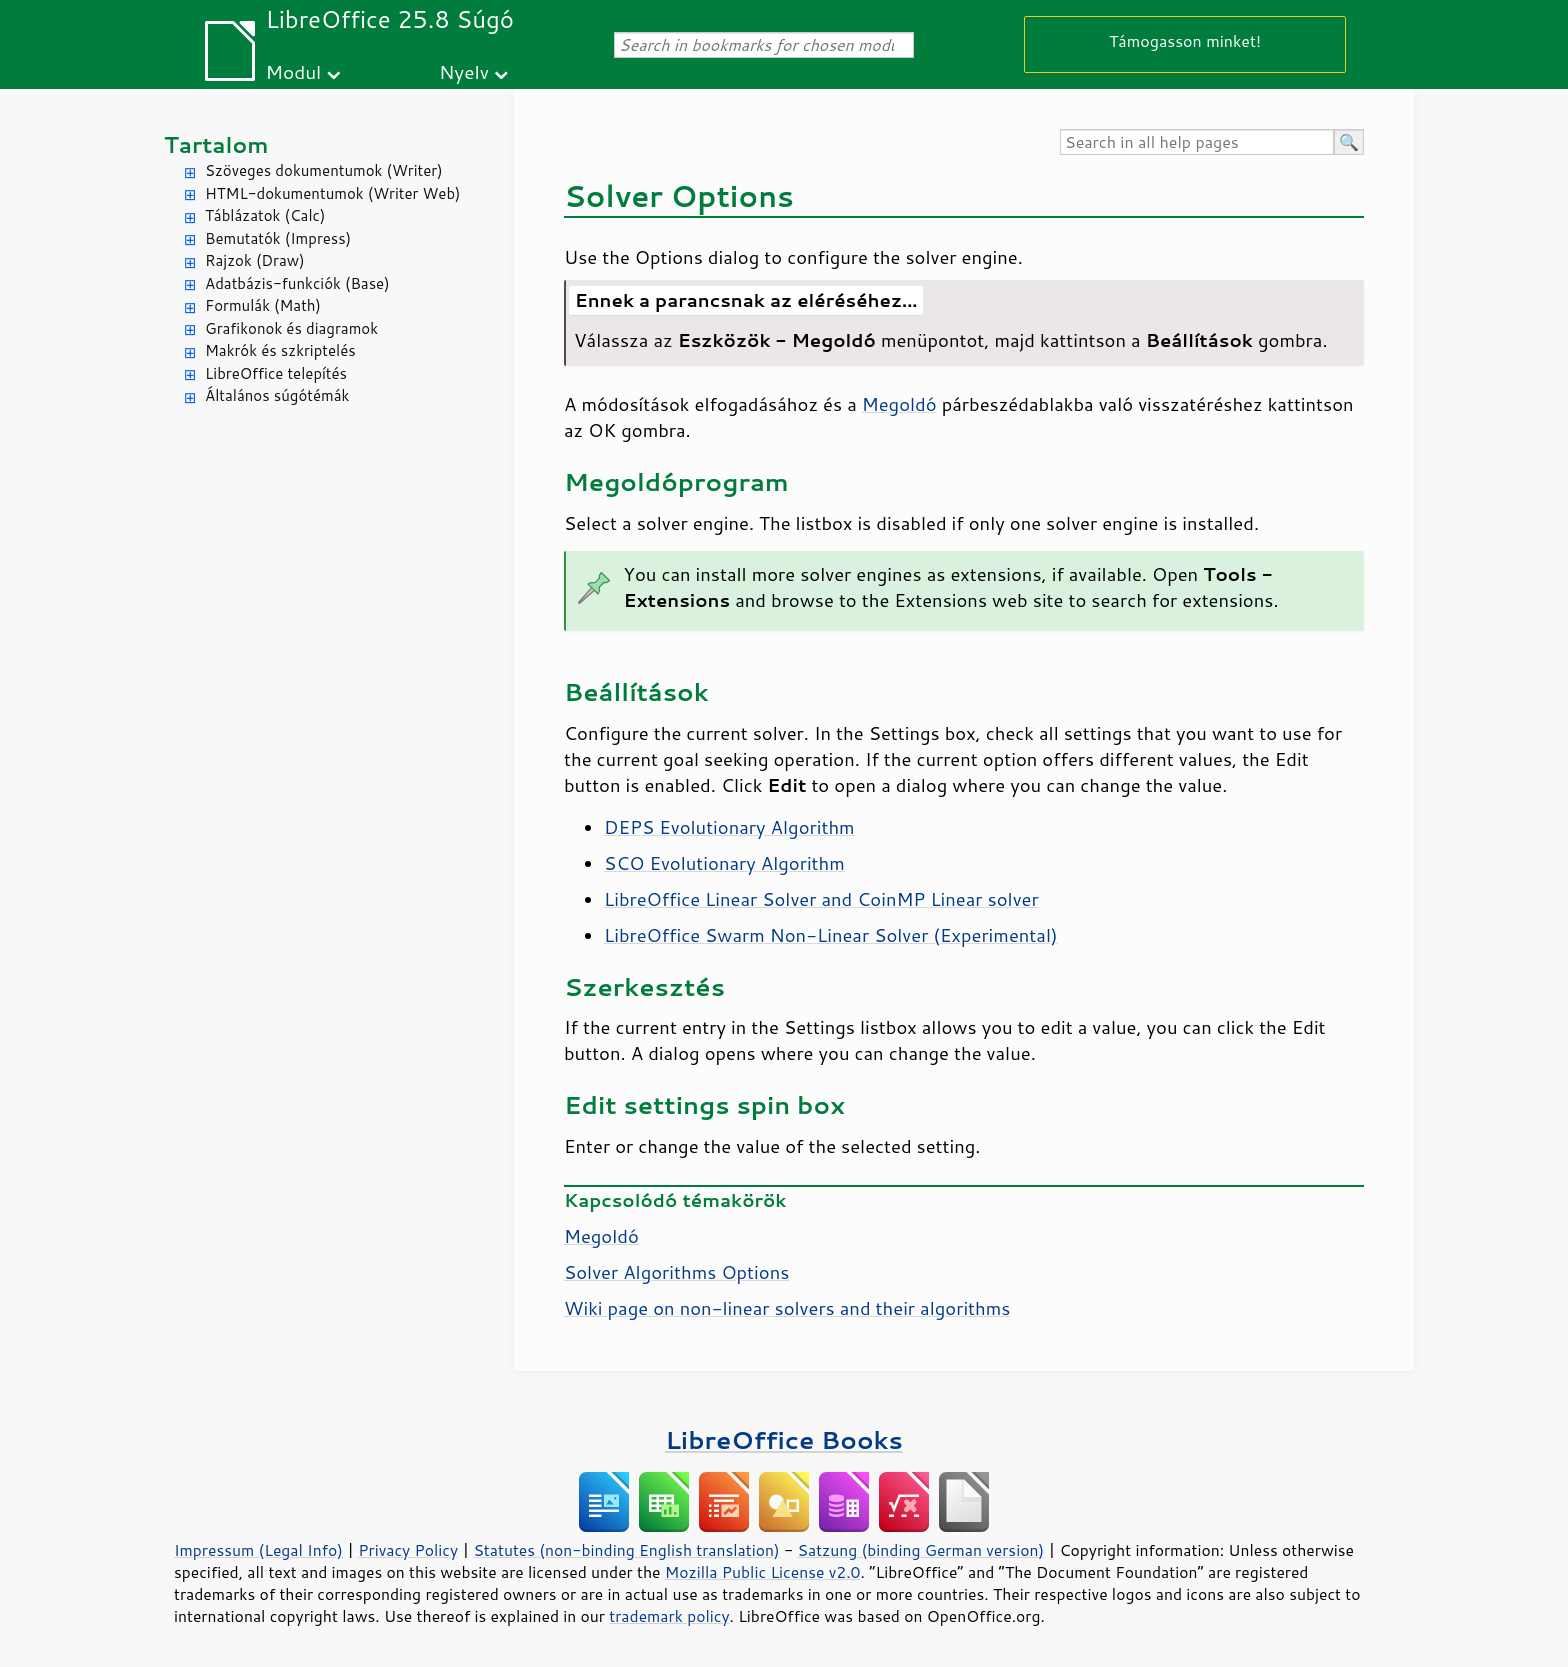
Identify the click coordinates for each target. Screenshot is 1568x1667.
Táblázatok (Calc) (265, 215)
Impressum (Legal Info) (258, 1550)
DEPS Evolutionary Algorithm (729, 827)
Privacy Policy (408, 1550)
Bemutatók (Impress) (278, 238)
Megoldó (899, 404)
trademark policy (669, 1616)
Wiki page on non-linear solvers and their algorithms (787, 1308)
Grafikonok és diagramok (291, 328)
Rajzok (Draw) (255, 260)
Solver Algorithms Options (676, 1272)
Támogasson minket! (1185, 40)
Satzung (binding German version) (921, 1550)
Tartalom (216, 144)
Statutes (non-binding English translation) (626, 1550)
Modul (293, 71)
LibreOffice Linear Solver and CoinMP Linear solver (821, 899)
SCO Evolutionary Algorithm (724, 863)
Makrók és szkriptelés (280, 350)
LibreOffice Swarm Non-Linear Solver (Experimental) (831, 935)
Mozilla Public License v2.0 (763, 1572)
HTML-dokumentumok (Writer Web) (333, 193)
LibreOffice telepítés (276, 373)
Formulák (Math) (263, 305)
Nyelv (464, 71)
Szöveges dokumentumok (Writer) (324, 170)
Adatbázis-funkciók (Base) (297, 283)
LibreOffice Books (784, 1439)
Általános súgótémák (277, 395)
